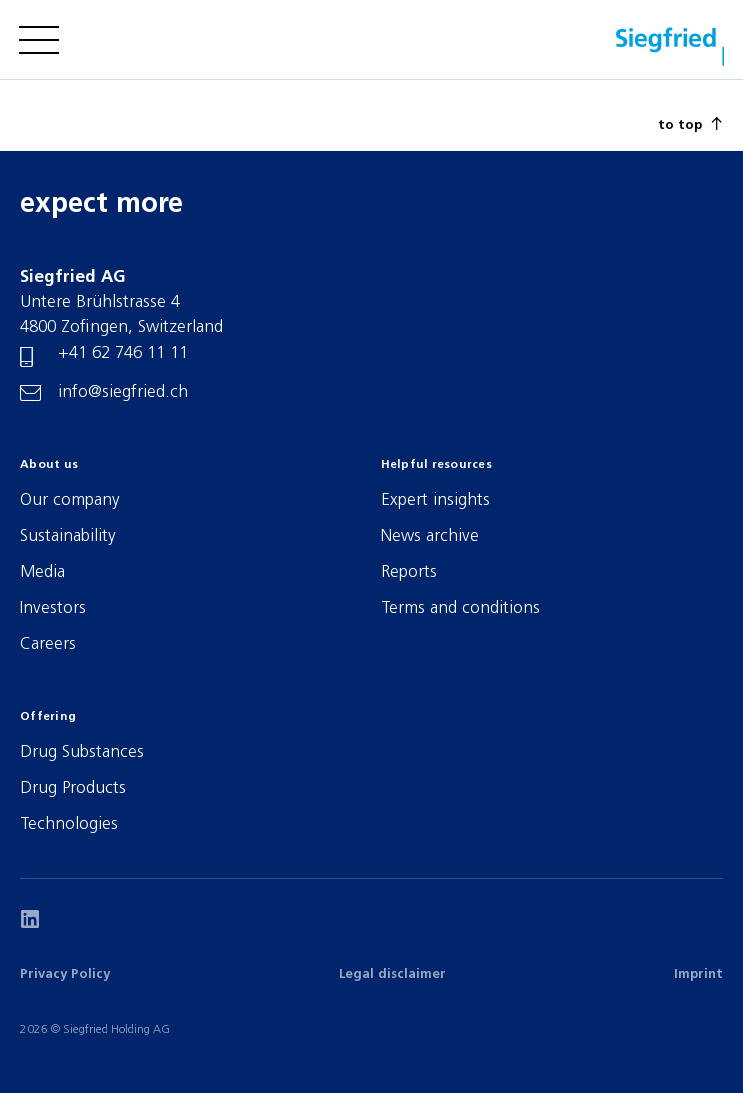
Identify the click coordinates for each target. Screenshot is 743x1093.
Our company (70, 500)
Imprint (698, 974)
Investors (53, 608)
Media (42, 572)
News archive (430, 536)
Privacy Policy (65, 974)
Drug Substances (82, 752)
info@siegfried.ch (123, 392)
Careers (48, 644)
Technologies (69, 824)
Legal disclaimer (392, 974)
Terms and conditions (460, 608)
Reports (409, 572)
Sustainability (68, 536)
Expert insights (435, 500)
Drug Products (73, 788)
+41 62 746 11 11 (123, 353)
